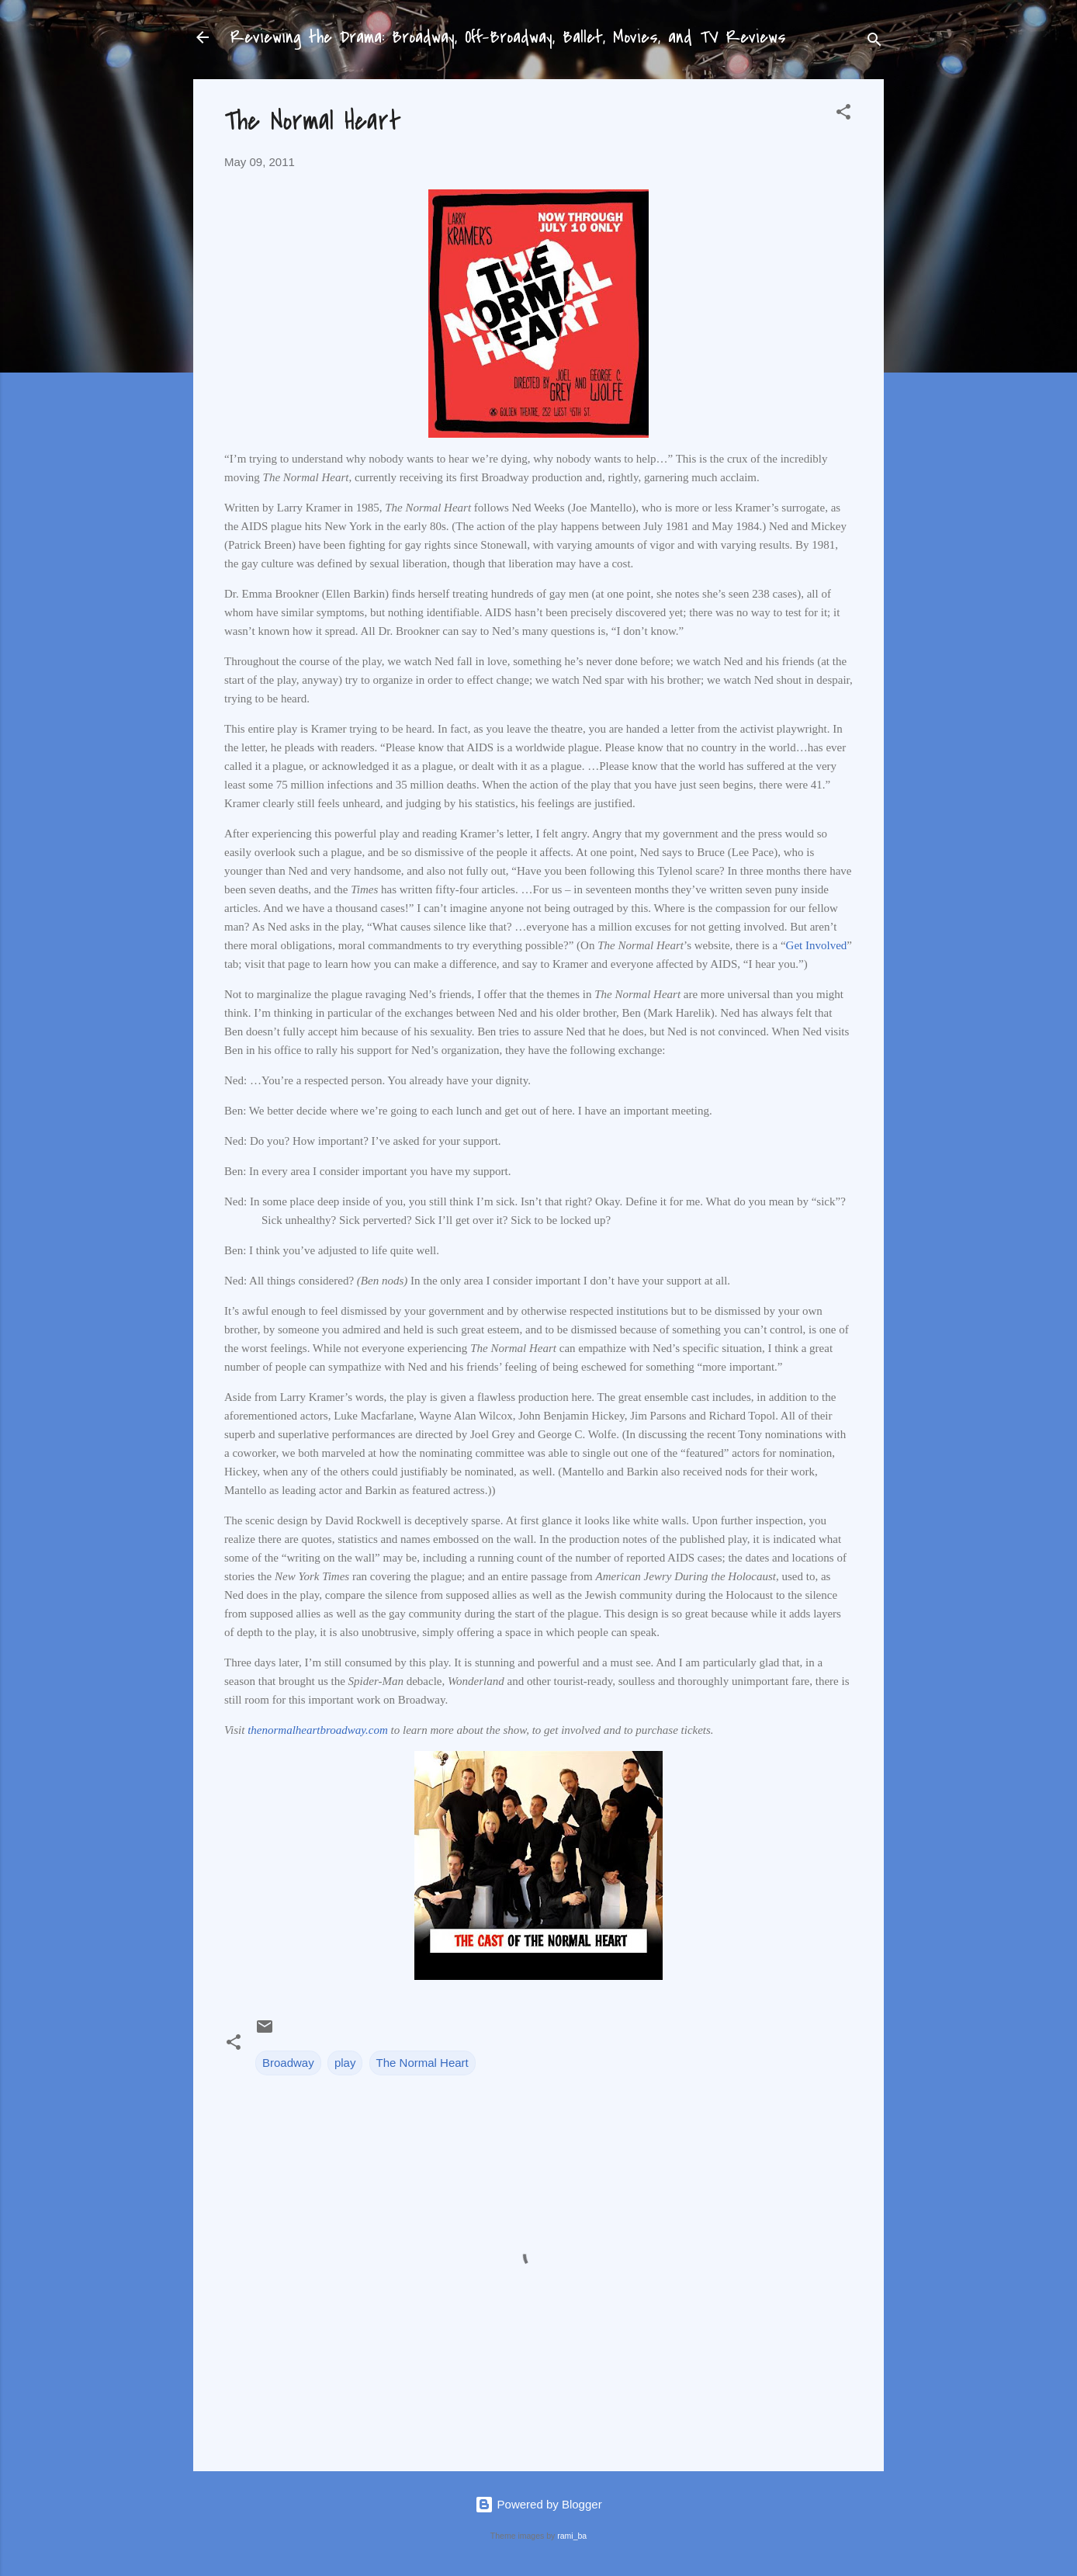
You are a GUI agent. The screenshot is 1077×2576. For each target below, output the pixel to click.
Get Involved (816, 945)
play (345, 2062)
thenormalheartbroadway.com (318, 1730)
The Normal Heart (422, 2062)
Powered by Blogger (538, 2504)
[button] (843, 114)
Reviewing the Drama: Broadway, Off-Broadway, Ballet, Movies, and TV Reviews (508, 37)
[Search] (874, 42)
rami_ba (572, 2535)
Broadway (288, 2062)
